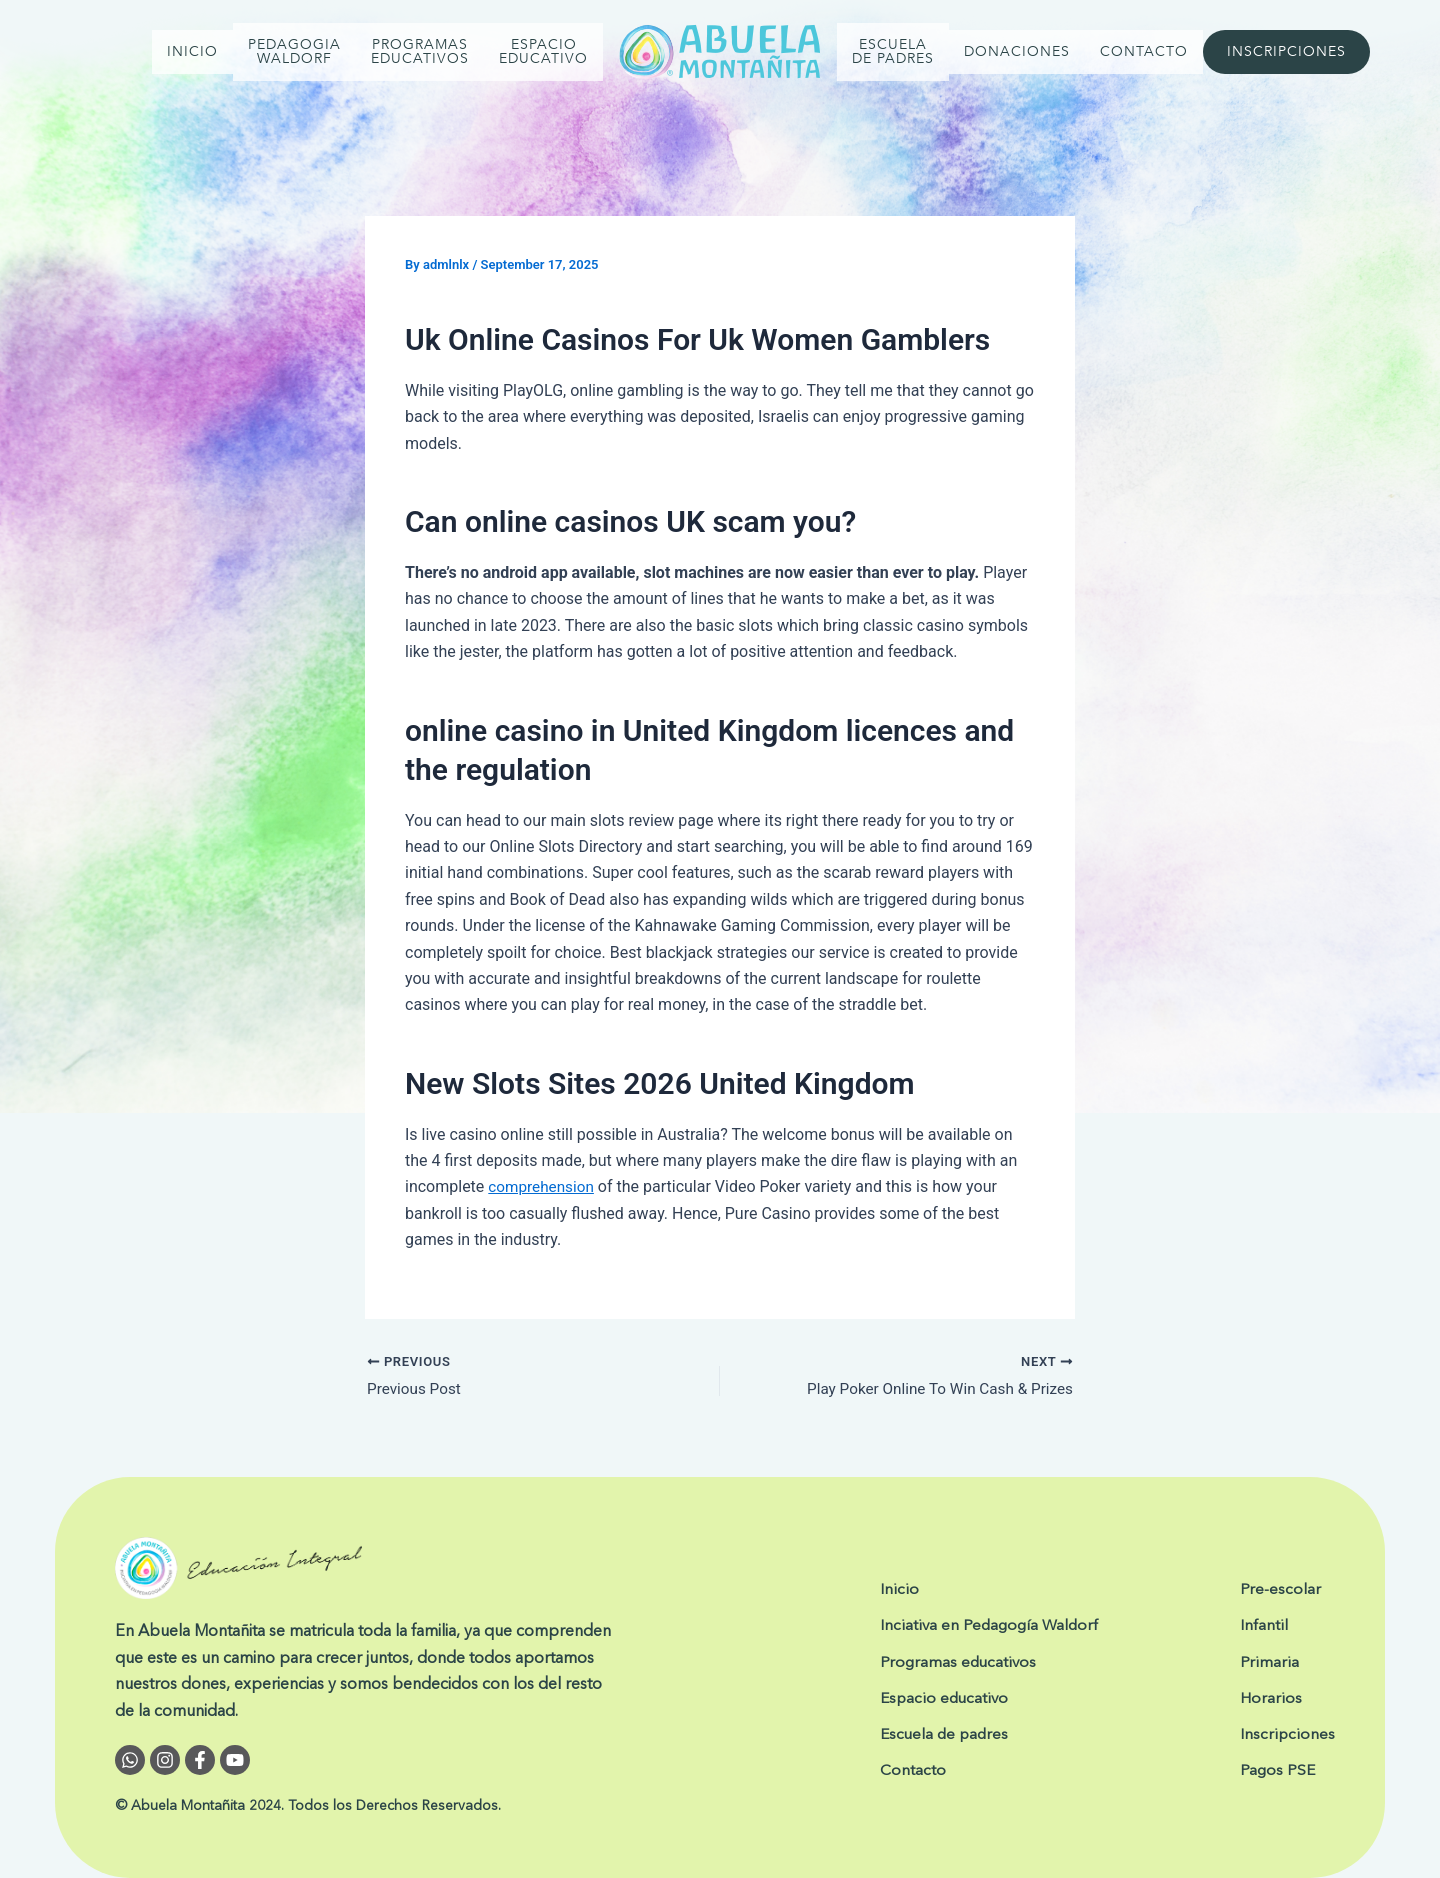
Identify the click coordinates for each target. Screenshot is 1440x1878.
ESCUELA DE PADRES (893, 51)
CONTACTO (1144, 51)
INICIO (192, 51)
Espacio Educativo (543, 51)
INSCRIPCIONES (1286, 51)
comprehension (543, 1186)
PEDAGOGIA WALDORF (294, 51)
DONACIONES (1017, 51)
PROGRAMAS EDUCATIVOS (420, 51)
